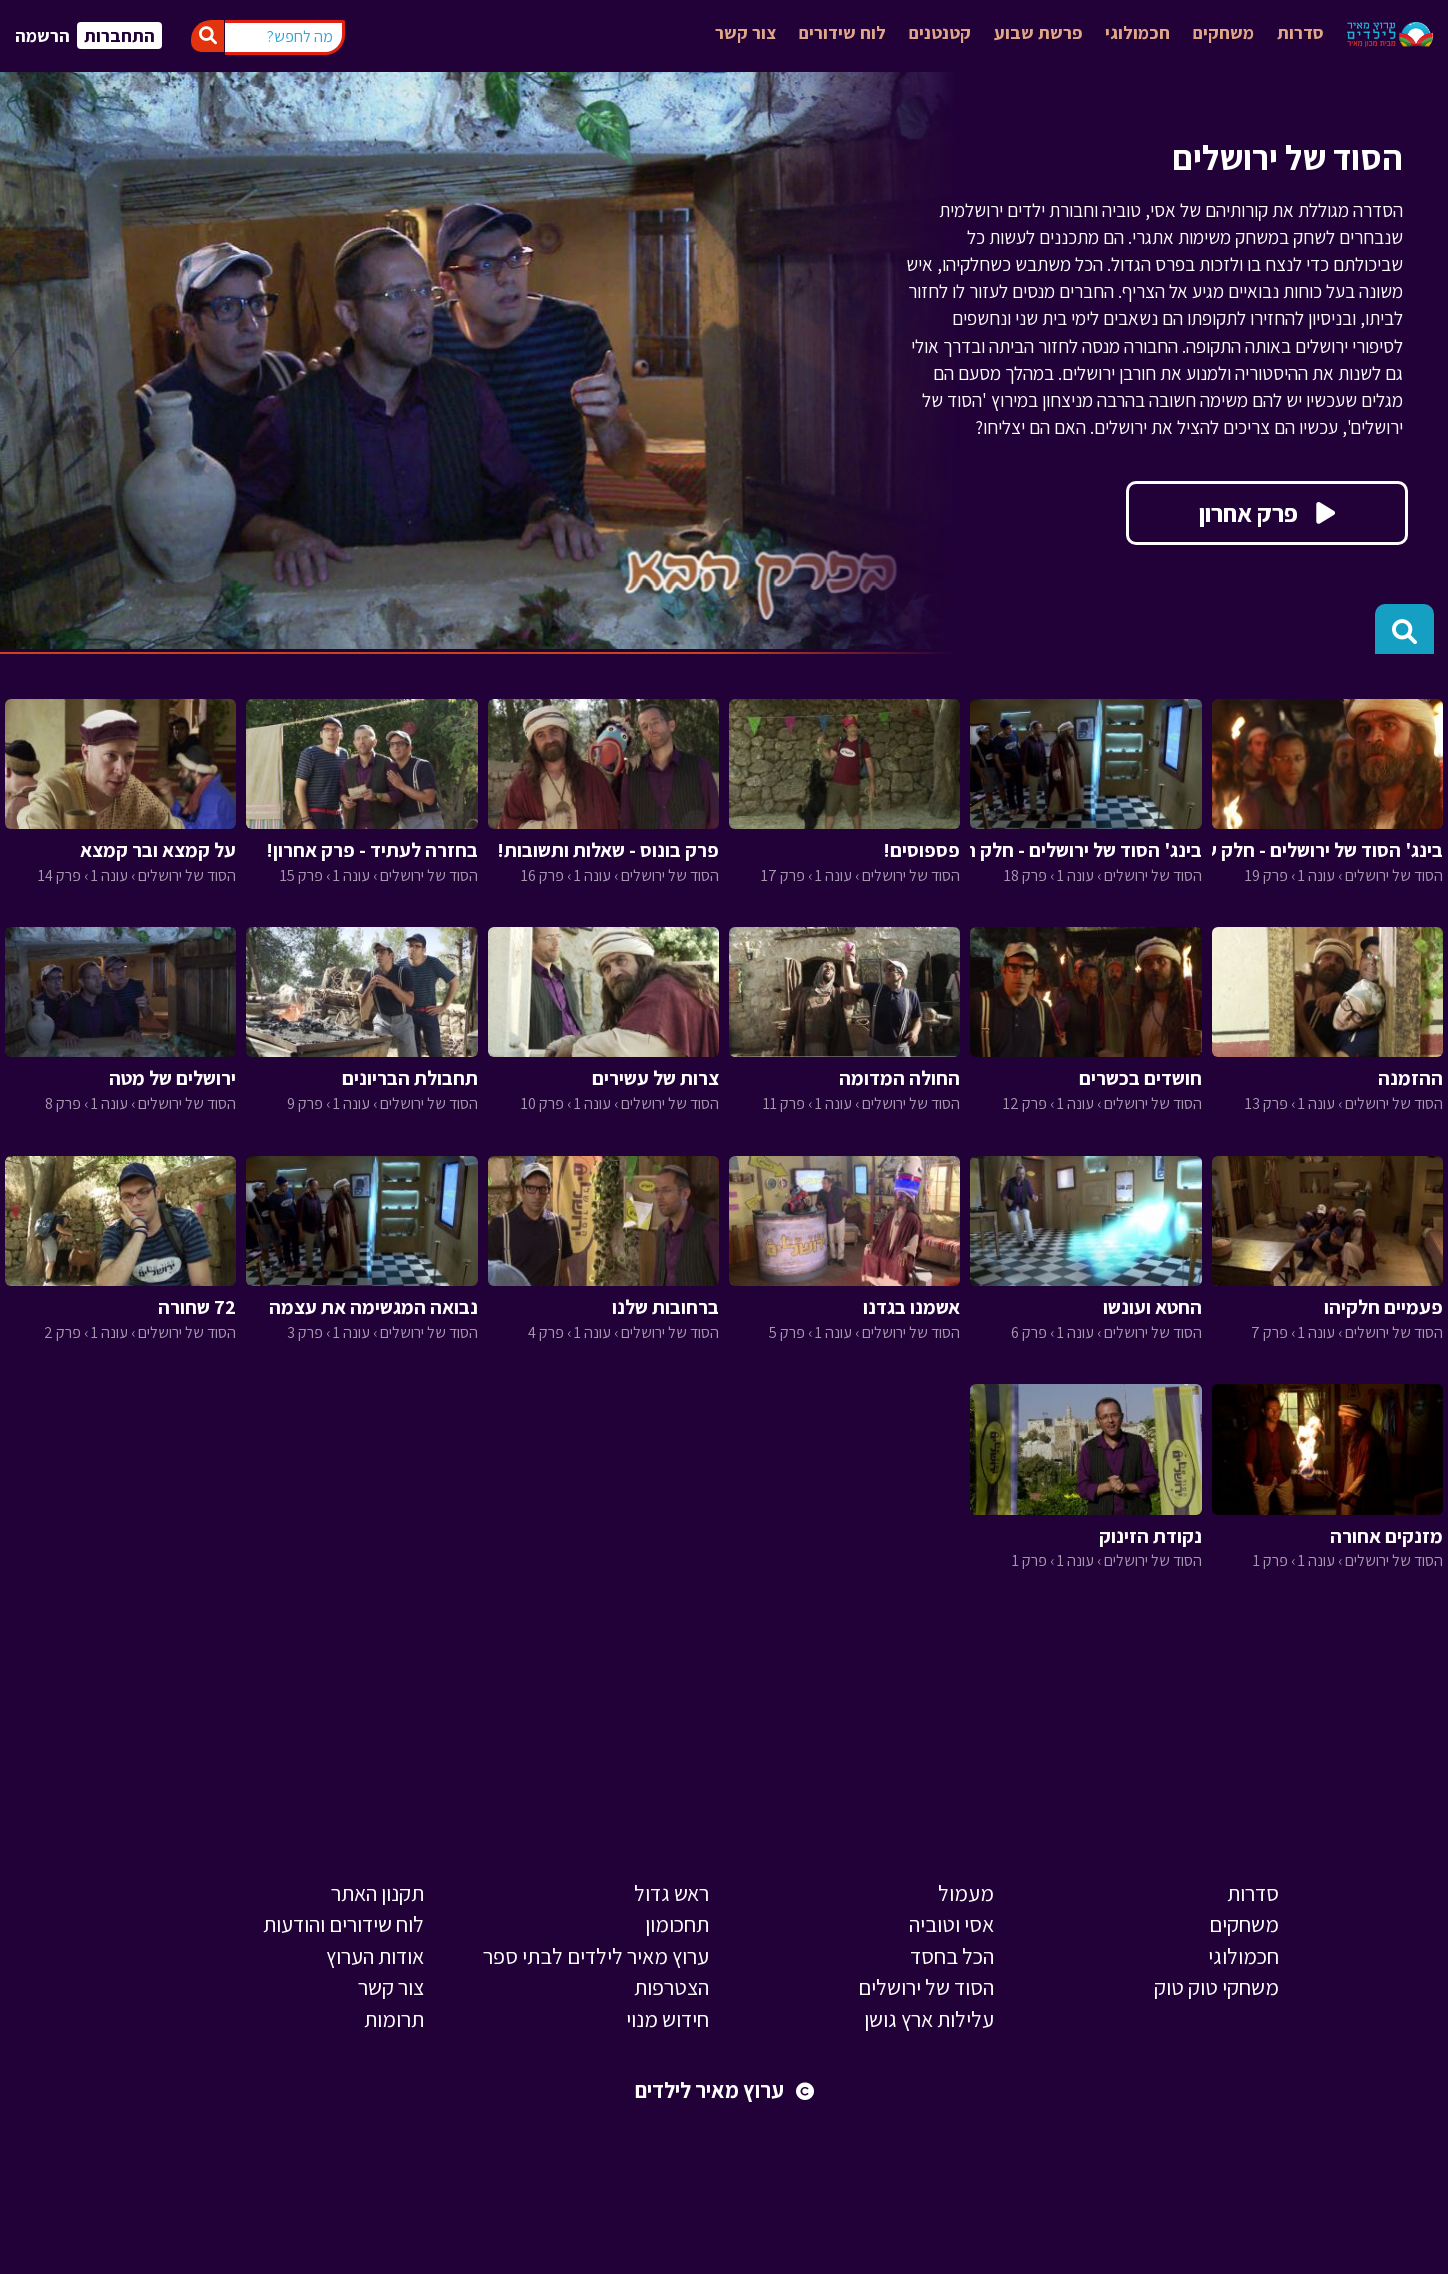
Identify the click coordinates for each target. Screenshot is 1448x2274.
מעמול (966, 1893)
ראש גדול (671, 1893)
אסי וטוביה (951, 1924)
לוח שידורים (842, 32)
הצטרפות (671, 1987)
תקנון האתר (377, 1893)
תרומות (394, 2019)
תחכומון (677, 1924)
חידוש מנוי (667, 2019)
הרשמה (42, 35)
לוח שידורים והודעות (343, 1924)
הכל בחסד (952, 1956)
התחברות (119, 35)
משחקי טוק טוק (1216, 1987)
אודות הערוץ (375, 1956)
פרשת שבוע (1038, 32)
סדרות (1300, 32)
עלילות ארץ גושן (929, 2019)
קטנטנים (940, 32)
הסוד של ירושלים (926, 1987)
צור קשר (745, 32)
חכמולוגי (1137, 32)
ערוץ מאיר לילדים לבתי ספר (596, 1956)
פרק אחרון (1267, 512)
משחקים (1223, 32)
